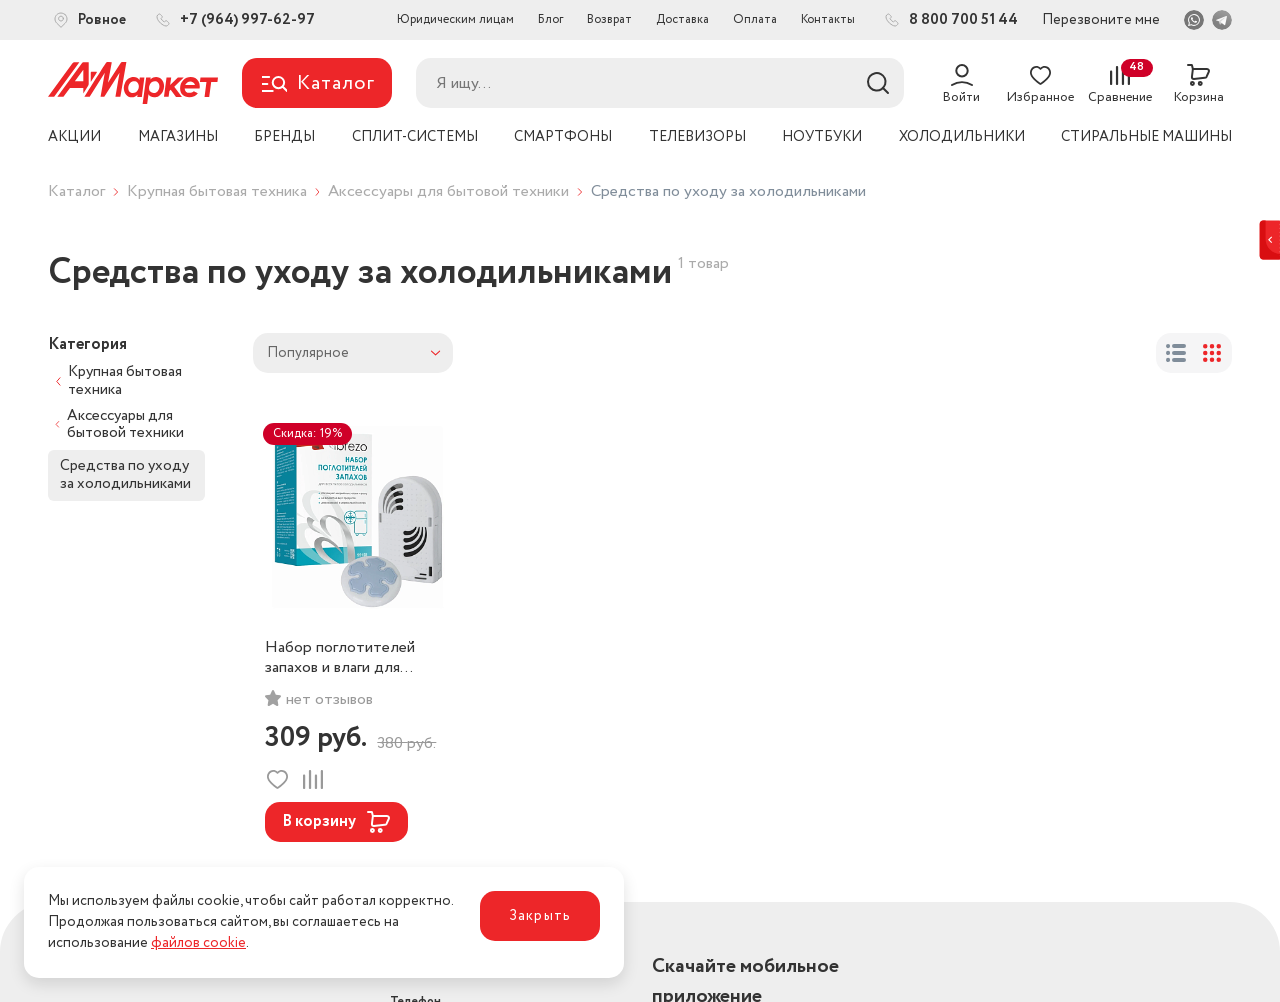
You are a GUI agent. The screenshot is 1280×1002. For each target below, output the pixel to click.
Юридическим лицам (455, 19)
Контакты (828, 19)
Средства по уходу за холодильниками (125, 474)
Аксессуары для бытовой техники (448, 191)
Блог (550, 19)
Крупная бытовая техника (217, 191)
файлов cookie (198, 943)
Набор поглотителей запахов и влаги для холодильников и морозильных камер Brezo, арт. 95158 (340, 658)
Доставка (682, 19)
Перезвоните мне (1101, 20)
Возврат (609, 19)
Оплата (755, 19)
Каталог (76, 191)
